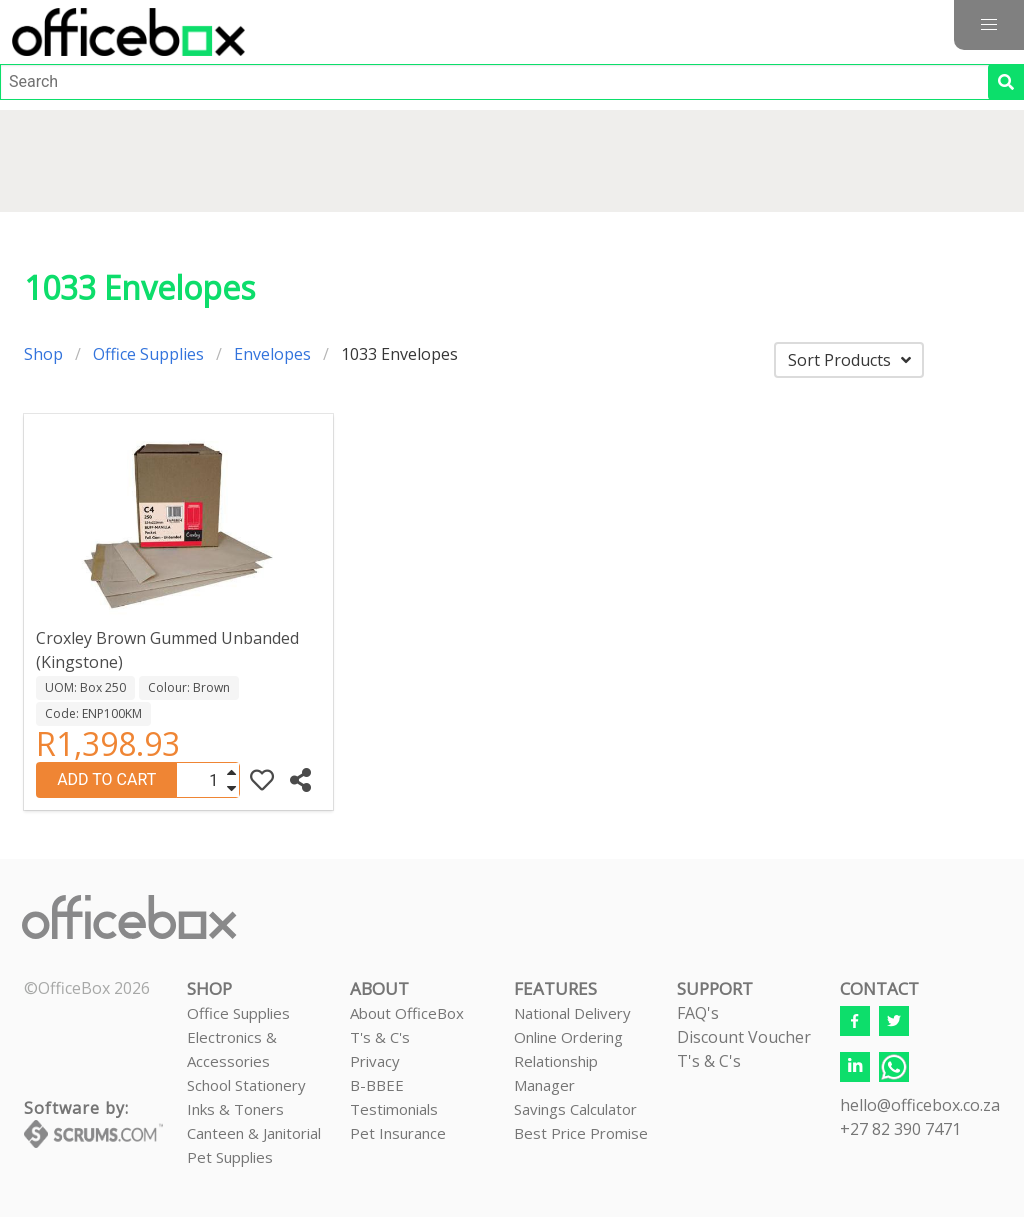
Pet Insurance (398, 1133)
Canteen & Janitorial (254, 1133)
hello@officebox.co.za (920, 1105)
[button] (989, 25)
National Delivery (572, 1013)
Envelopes (272, 354)
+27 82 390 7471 (900, 1129)
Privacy (375, 1061)
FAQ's (698, 1013)
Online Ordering (568, 1037)
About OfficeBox (407, 1013)
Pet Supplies (230, 1157)
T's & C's (380, 1037)
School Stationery (246, 1085)
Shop (43, 354)
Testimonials (394, 1109)
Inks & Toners (235, 1109)
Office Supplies (148, 354)
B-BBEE (377, 1085)
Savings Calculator (575, 1109)
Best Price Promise (581, 1133)
